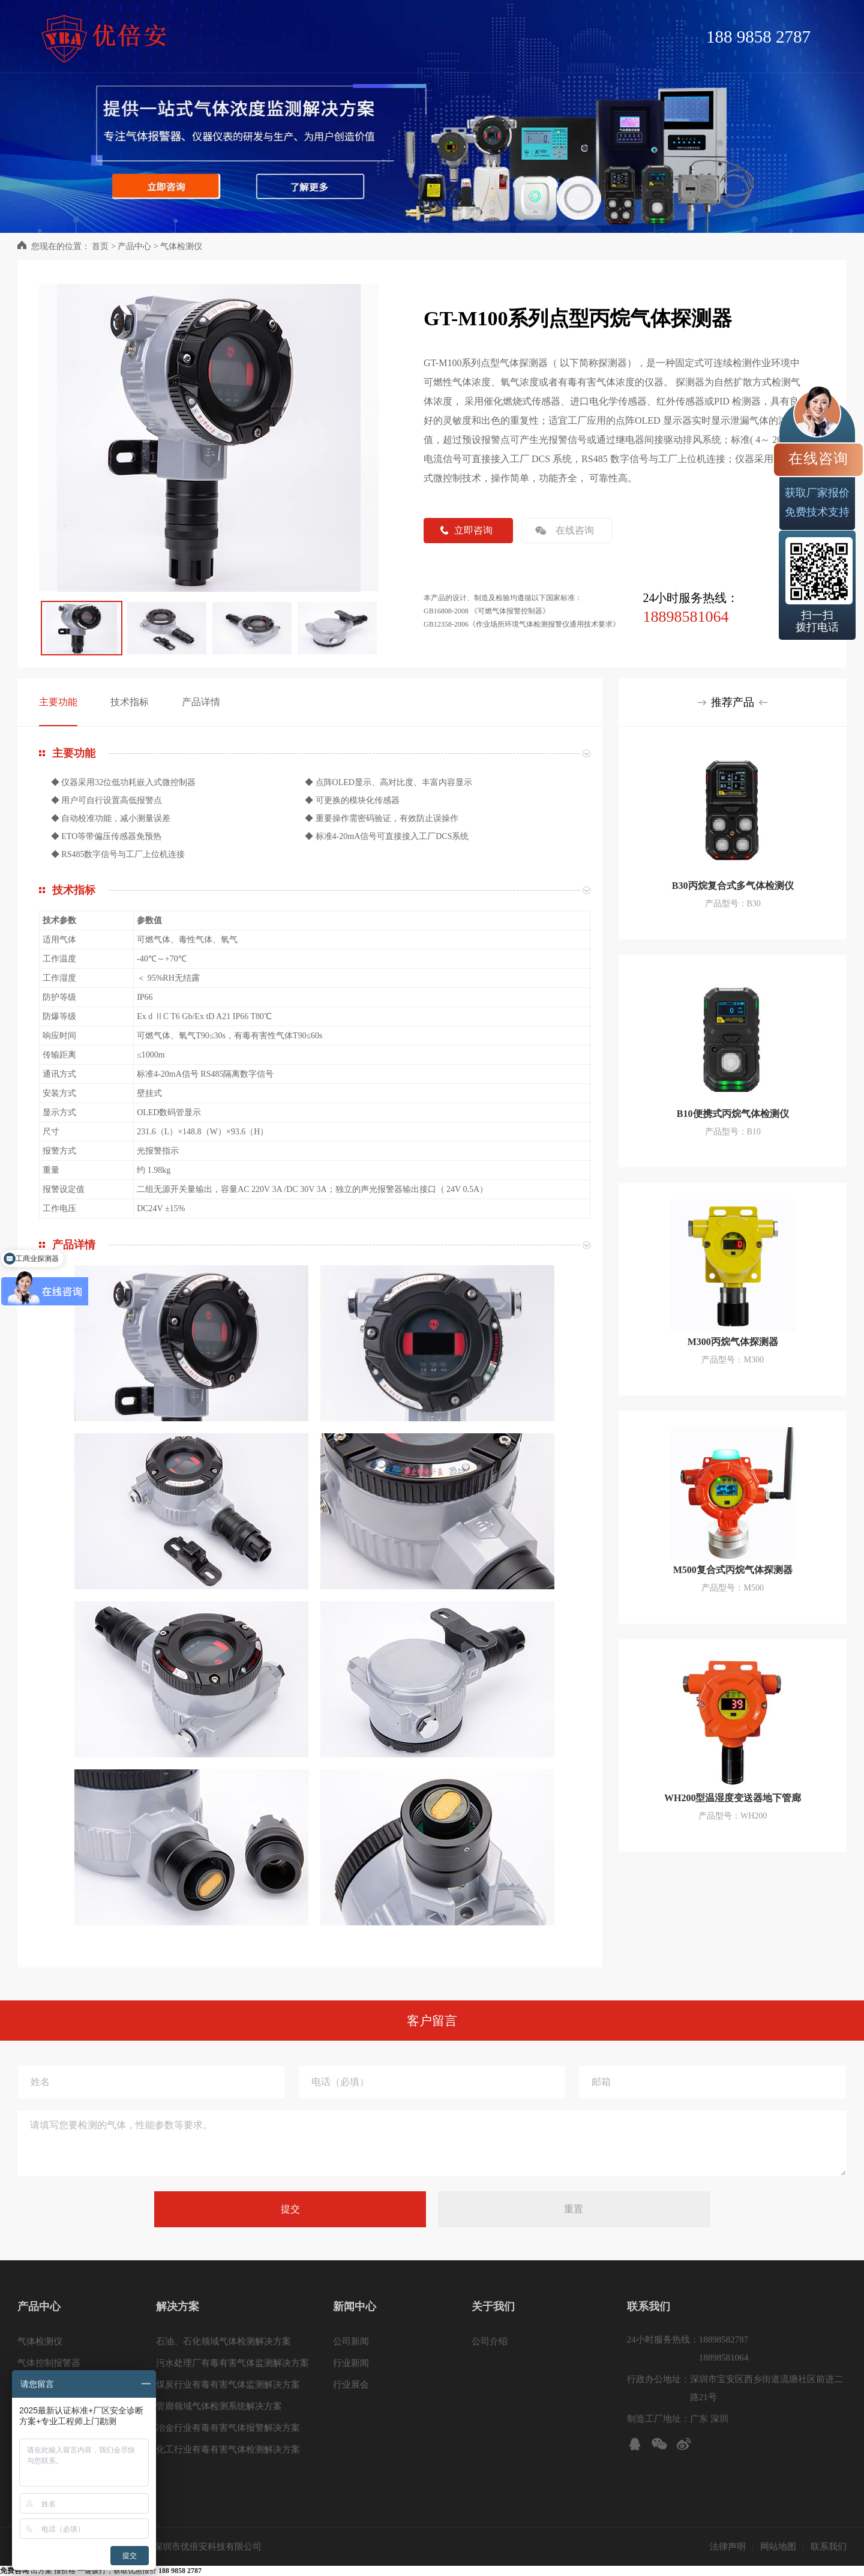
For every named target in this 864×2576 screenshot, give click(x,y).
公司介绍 (490, 2341)
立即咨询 (473, 530)
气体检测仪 (181, 246)
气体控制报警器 (48, 2363)
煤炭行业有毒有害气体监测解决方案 (228, 2384)
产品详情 (201, 702)
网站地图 (778, 2546)
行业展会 (351, 2384)
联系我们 (829, 2546)
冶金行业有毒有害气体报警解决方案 (228, 2428)
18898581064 (685, 617)
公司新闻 (351, 2341)
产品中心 (134, 246)
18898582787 (724, 2339)
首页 (100, 246)
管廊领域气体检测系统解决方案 (219, 2406)
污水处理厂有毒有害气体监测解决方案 (232, 2363)
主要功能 (58, 702)
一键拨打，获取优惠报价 (139, 2570)
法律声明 (728, 2546)
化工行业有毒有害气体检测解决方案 (228, 2449)
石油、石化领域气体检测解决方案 (223, 2341)
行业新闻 (351, 2363)
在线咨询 (575, 530)
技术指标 (129, 702)
